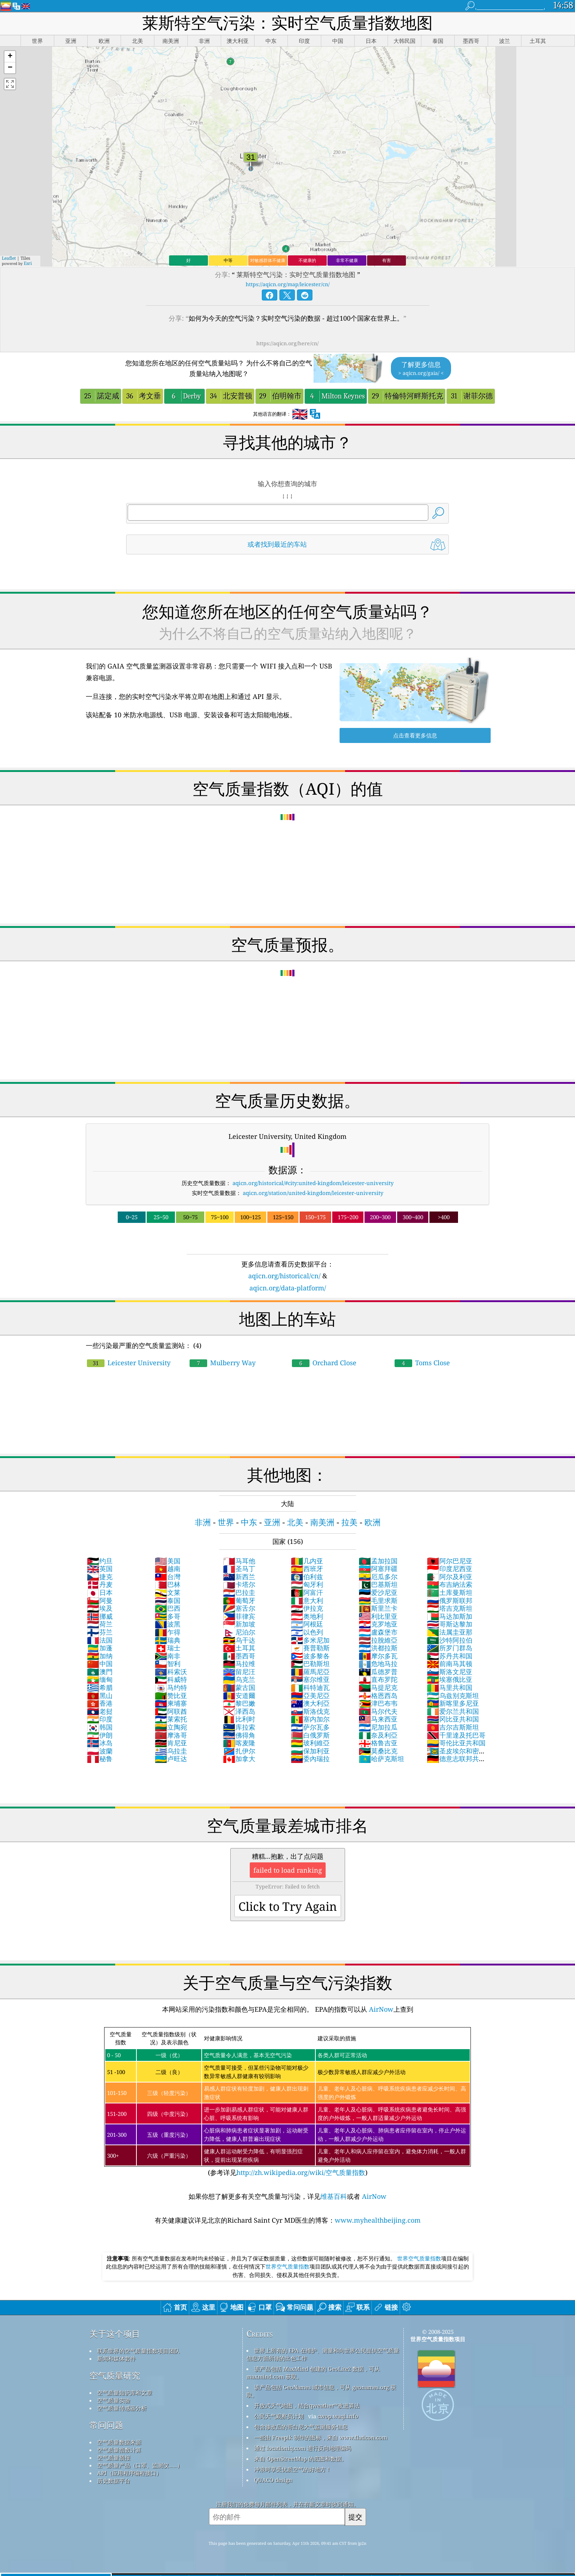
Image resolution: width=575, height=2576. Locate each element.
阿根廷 (307, 1623)
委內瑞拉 (310, 1758)
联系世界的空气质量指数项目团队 (138, 2350)
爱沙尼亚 (378, 1592)
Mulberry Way (223, 1362)
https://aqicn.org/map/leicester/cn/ (288, 284)
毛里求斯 (378, 1600)
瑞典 (167, 1640)
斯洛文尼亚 (449, 1671)
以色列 (307, 1632)
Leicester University (129, 1362)
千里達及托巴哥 (456, 1735)
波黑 (167, 1623)
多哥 (167, 1616)
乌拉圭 (171, 1750)
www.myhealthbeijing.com (378, 2220)
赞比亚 (171, 1695)
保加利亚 (310, 1750)
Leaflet (9, 258)
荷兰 (100, 1623)
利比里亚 (378, 1616)
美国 (167, 1560)
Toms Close (422, 1362)
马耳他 (239, 1560)
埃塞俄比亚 (449, 1679)
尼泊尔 (239, 1632)
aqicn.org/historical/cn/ (284, 1275)
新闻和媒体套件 (116, 2358)
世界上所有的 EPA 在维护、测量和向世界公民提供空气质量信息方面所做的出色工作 (322, 2354)
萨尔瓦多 (310, 1727)
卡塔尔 (239, 1584)
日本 (100, 1592)
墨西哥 (239, 1655)
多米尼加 (310, 1640)
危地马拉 (378, 1663)
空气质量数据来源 (119, 2442)
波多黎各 (310, 1655)
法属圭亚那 (449, 1632)
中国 (100, 1663)
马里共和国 (449, 1687)
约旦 (100, 1560)
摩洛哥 (171, 1735)
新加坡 (239, 1623)
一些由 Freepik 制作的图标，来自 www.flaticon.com (320, 2437)
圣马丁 (239, 1568)
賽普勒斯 (310, 1647)
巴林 (167, 1584)
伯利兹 (307, 1576)
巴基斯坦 (378, 1584)
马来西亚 (378, 1719)
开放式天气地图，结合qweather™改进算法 (307, 2405)
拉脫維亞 (378, 1640)
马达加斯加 (449, 1616)
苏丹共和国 (449, 1655)
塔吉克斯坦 (449, 1608)
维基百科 (334, 2196)
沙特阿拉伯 (449, 1640)
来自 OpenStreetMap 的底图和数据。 (300, 2458)
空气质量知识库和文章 (124, 2392)
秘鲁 (100, 1758)
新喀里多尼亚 (453, 1703)
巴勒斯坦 (310, 1663)
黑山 (100, 1695)
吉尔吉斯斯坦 (453, 1727)
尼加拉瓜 (378, 1727)
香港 (100, 1703)
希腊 (100, 1687)
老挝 (100, 1711)
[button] (9, 56)
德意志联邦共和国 (456, 1762)
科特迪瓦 (310, 1687)
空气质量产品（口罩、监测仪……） (140, 2465)
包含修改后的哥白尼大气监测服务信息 (301, 2426)
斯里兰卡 (378, 1608)
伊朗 (100, 1735)
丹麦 (100, 1584)
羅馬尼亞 (310, 1671)
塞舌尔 (239, 1608)
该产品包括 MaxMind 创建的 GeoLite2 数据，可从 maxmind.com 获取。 (313, 2372)
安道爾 (239, 1695)
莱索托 (171, 1719)
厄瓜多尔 (378, 1576)
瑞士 (167, 1647)
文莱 (167, 1592)
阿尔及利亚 (449, 1576)
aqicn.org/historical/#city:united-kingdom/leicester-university (312, 1183)
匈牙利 (307, 1584)
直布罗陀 (378, 1679)
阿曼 (100, 1600)
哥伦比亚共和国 (456, 1742)
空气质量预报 (113, 2457)
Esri (28, 263)
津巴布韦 (378, 1703)
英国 (100, 1568)
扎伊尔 (239, 1750)
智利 (167, 1663)
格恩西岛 (378, 1695)
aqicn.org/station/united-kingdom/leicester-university (313, 1192)
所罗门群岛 (449, 1647)
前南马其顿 (449, 1663)
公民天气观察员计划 (279, 2416)
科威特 (171, 1679)
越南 (167, 1568)
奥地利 (307, 1616)
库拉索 (239, 1727)
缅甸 (100, 1679)
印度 (100, 1719)
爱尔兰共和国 (453, 1711)
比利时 (239, 1719)
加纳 (100, 1655)
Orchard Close (324, 1362)
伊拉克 (307, 1608)
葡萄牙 (239, 1600)
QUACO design (273, 2480)
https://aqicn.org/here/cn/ (287, 343)
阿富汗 (307, 1592)
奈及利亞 (378, 1735)
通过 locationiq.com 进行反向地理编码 (302, 2448)
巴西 (167, 1608)
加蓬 (100, 1647)
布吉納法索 (449, 1584)
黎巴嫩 (239, 1703)
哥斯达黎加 (449, 1623)
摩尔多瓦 (378, 1655)
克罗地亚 (378, 1623)
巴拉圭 (239, 1592)
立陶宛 (171, 1727)
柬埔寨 (171, 1703)
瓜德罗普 (378, 1671)
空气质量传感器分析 (122, 2408)
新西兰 (239, 1576)
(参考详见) (287, 2102)
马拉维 (239, 1663)
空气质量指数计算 (119, 2449)
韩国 (100, 1727)
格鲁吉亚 (378, 1742)
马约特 (171, 1687)
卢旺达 (171, 1758)
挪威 (100, 1616)
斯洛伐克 (310, 1711)
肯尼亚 (171, 1742)
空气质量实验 (113, 2400)
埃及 (100, 1608)
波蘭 (100, 1750)
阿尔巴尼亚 (449, 1560)
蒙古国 (239, 1687)
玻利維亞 (310, 1742)
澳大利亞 (310, 1703)
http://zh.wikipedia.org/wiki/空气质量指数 (301, 2172)
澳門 (100, 1671)
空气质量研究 (114, 2375)
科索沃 (171, 1671)
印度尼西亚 (449, 1568)
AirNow (380, 2009)
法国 (100, 1640)
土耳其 (239, 1647)
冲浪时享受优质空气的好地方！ (292, 2469)
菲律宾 (239, 1616)
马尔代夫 (378, 1711)
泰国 (167, 1600)
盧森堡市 (378, 1632)
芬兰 (100, 1632)
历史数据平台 (113, 2480)
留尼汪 (239, 1671)
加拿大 (239, 1758)
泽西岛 (239, 1711)
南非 (167, 1655)
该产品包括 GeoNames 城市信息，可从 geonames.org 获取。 (321, 2390)
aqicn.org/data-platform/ (287, 1287)
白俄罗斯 (310, 1735)
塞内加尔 (310, 1719)
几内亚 (307, 1560)
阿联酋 (171, 1711)
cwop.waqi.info (338, 2416)
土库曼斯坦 (449, 1592)
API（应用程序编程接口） (129, 2473)
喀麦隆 (239, 1742)
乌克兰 (239, 1679)
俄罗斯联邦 (449, 1600)
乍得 (167, 1632)
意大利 (307, 1600)
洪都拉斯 (378, 1647)
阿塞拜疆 (378, 1568)
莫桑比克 (378, 1750)
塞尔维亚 (310, 1679)
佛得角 (239, 1735)
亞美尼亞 (310, 1695)
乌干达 (239, 1640)
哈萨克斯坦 (381, 1758)
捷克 (100, 1576)
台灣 (167, 1576)
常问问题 (106, 2425)
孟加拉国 (378, 1560)
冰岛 (100, 1742)
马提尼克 (378, 1687)
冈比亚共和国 (453, 1719)
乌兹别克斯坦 (453, 1695)
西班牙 (307, 1568)
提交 (355, 2516)
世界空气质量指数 (419, 2258)
